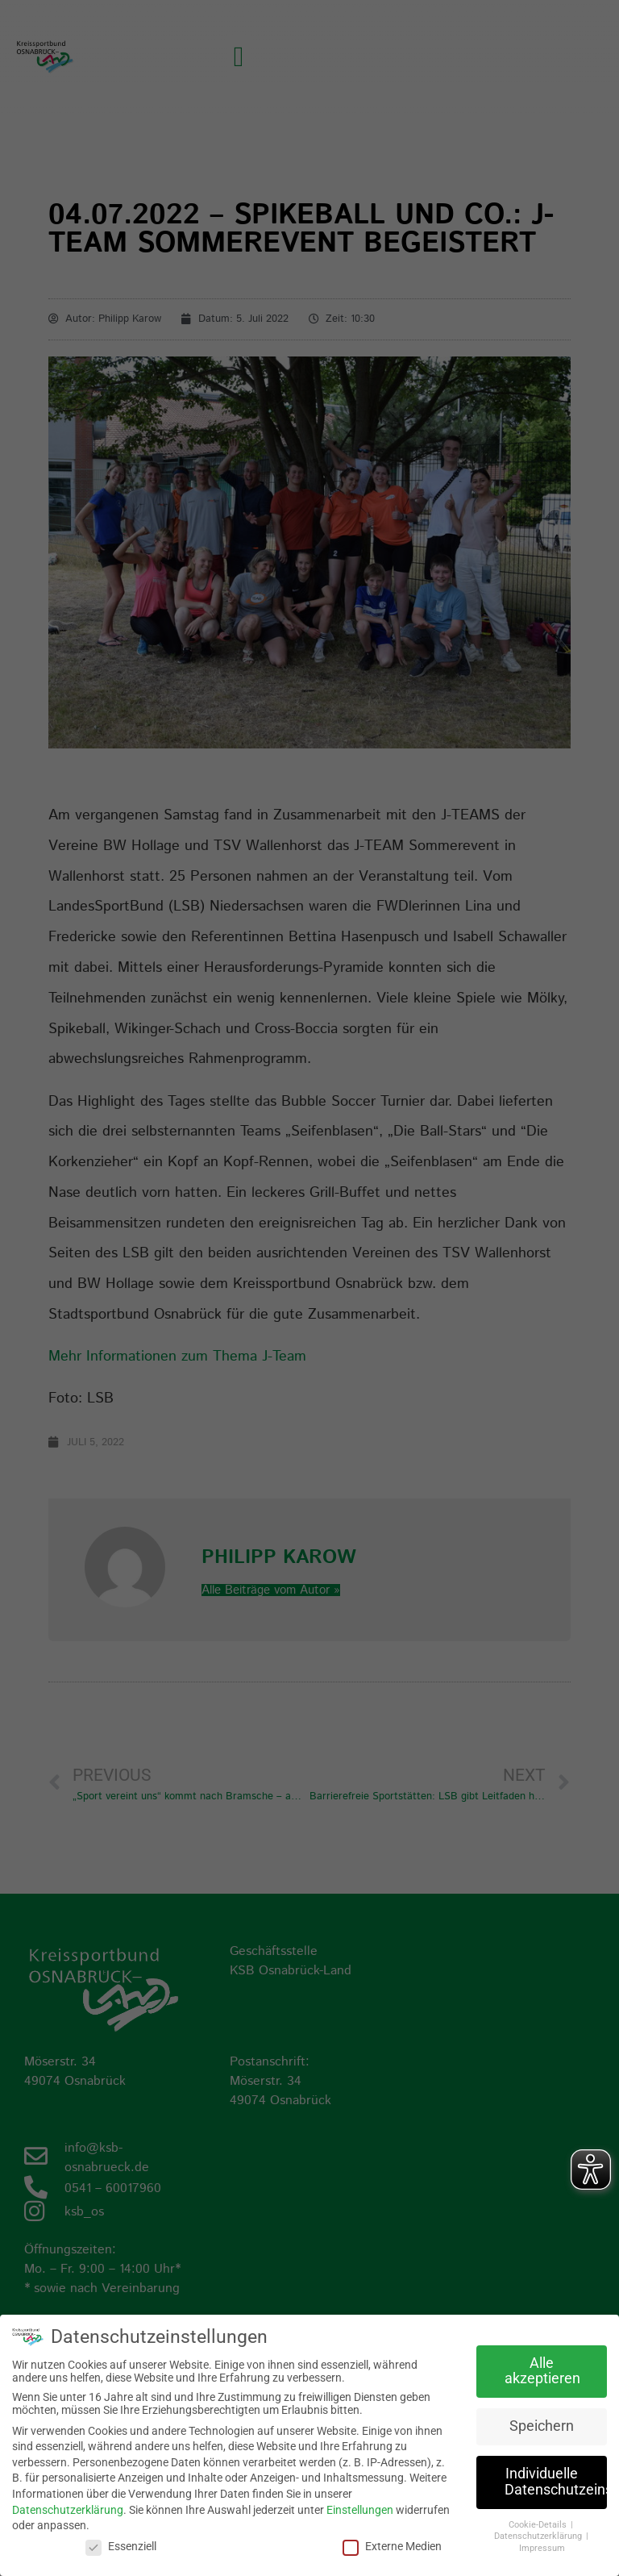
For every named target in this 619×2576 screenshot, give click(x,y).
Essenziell (120, 2546)
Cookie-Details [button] (539, 2525)
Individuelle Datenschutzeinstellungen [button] (556, 2482)
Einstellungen (359, 2509)
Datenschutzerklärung (67, 2509)
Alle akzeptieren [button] (542, 2371)
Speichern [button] (541, 2426)
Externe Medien (392, 2546)
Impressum (542, 2548)
